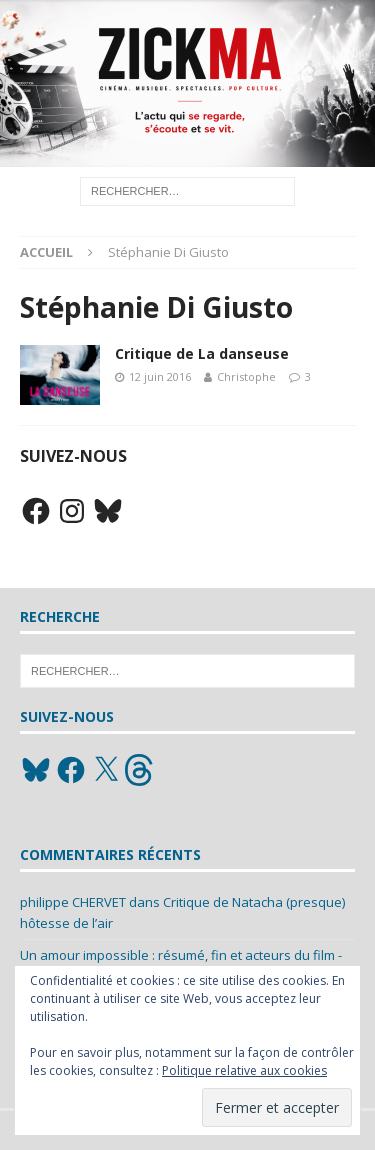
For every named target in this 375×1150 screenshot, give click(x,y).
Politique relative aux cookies (244, 1070)
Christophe (246, 376)
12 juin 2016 (160, 376)
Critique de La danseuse (202, 353)
